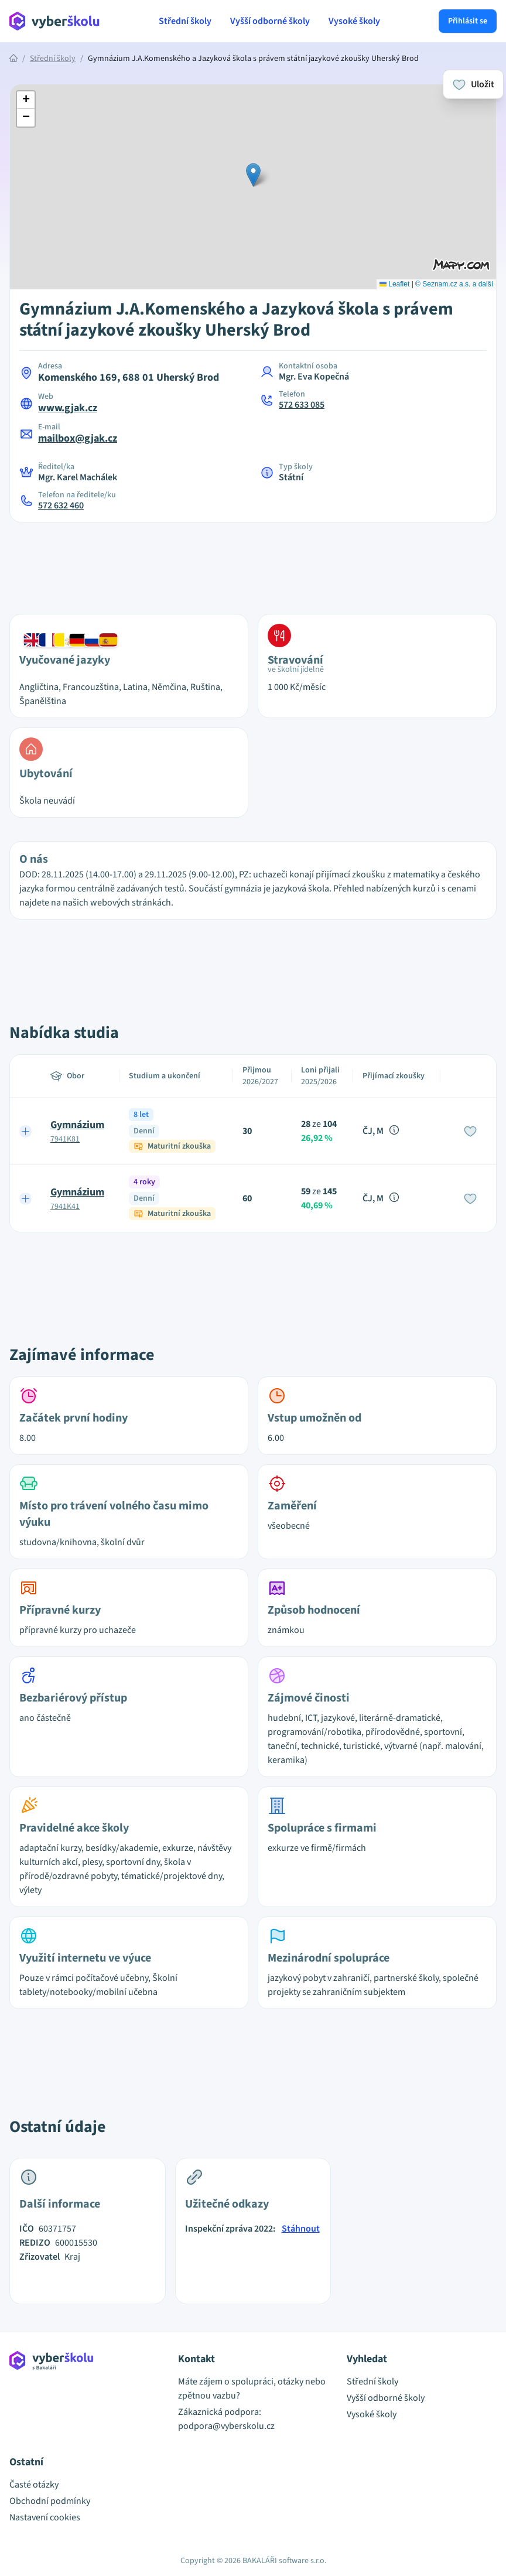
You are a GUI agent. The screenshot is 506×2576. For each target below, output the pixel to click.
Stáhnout (301, 2228)
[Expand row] (26, 1131)
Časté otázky (34, 2484)
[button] (253, 175)
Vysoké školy (354, 21)
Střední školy (185, 21)
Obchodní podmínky (49, 2501)
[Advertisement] (253, 561)
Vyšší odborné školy (270, 21)
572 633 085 (301, 404)
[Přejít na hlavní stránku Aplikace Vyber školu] (54, 21)
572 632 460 (61, 505)
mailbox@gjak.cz (77, 438)
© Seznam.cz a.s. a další (454, 284)
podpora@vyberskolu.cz (226, 2426)
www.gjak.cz (67, 408)
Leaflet (394, 284)
